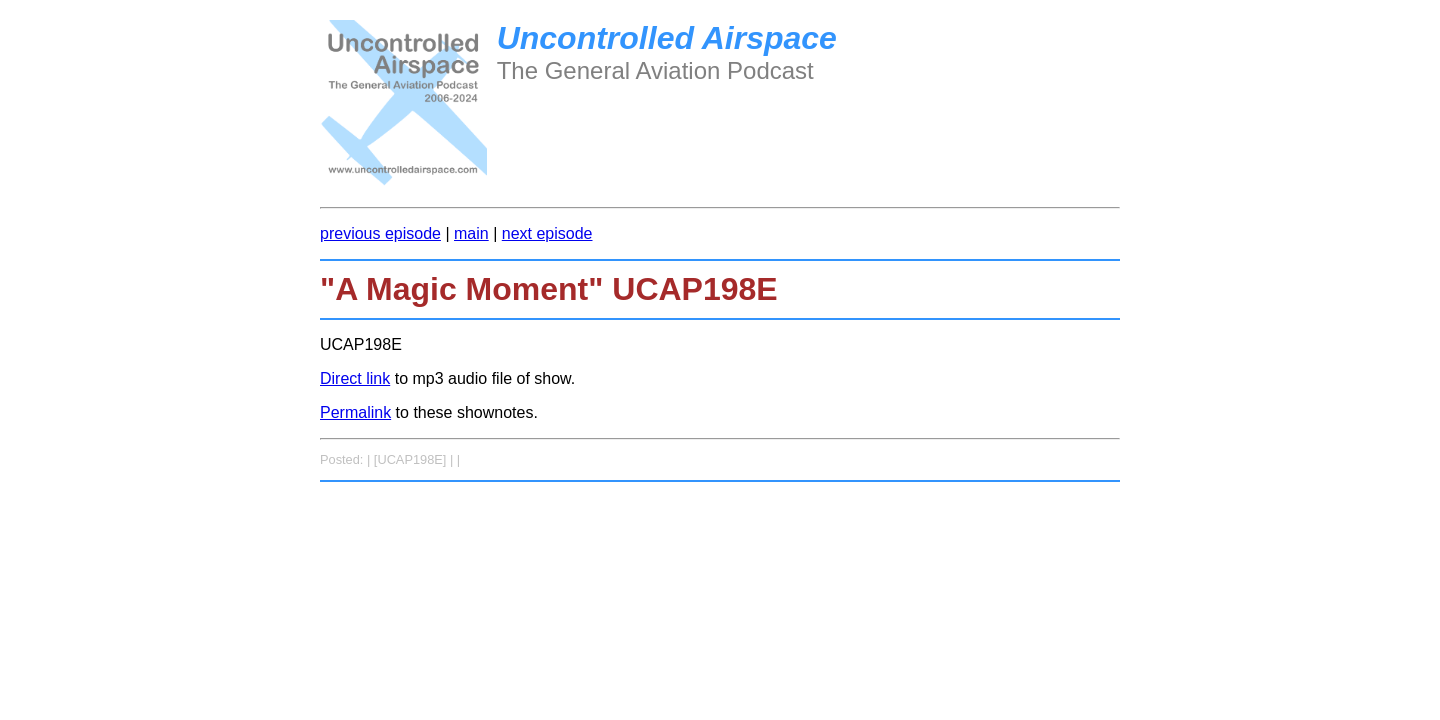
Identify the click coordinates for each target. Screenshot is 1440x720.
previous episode (380, 233)
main (471, 233)
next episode (547, 233)
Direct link (355, 378)
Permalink (355, 412)
